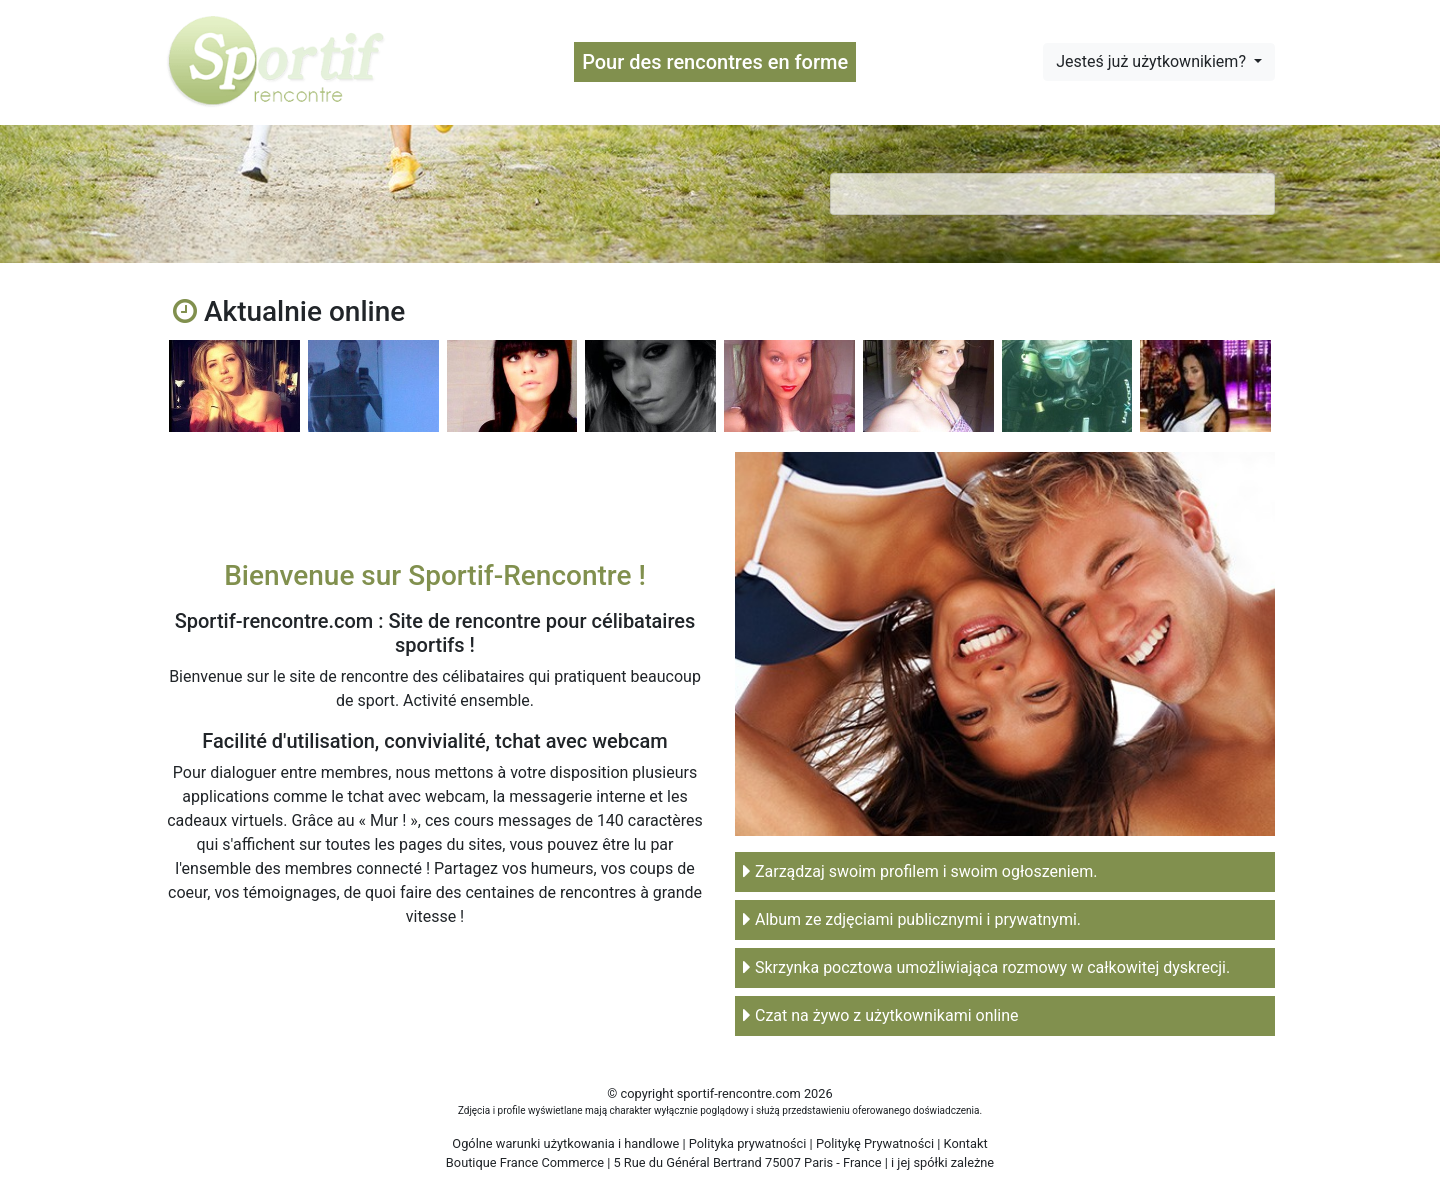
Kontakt (966, 1143)
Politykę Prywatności (875, 1143)
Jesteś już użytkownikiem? (1153, 61)
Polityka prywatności (748, 1143)
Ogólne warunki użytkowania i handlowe (565, 1143)
